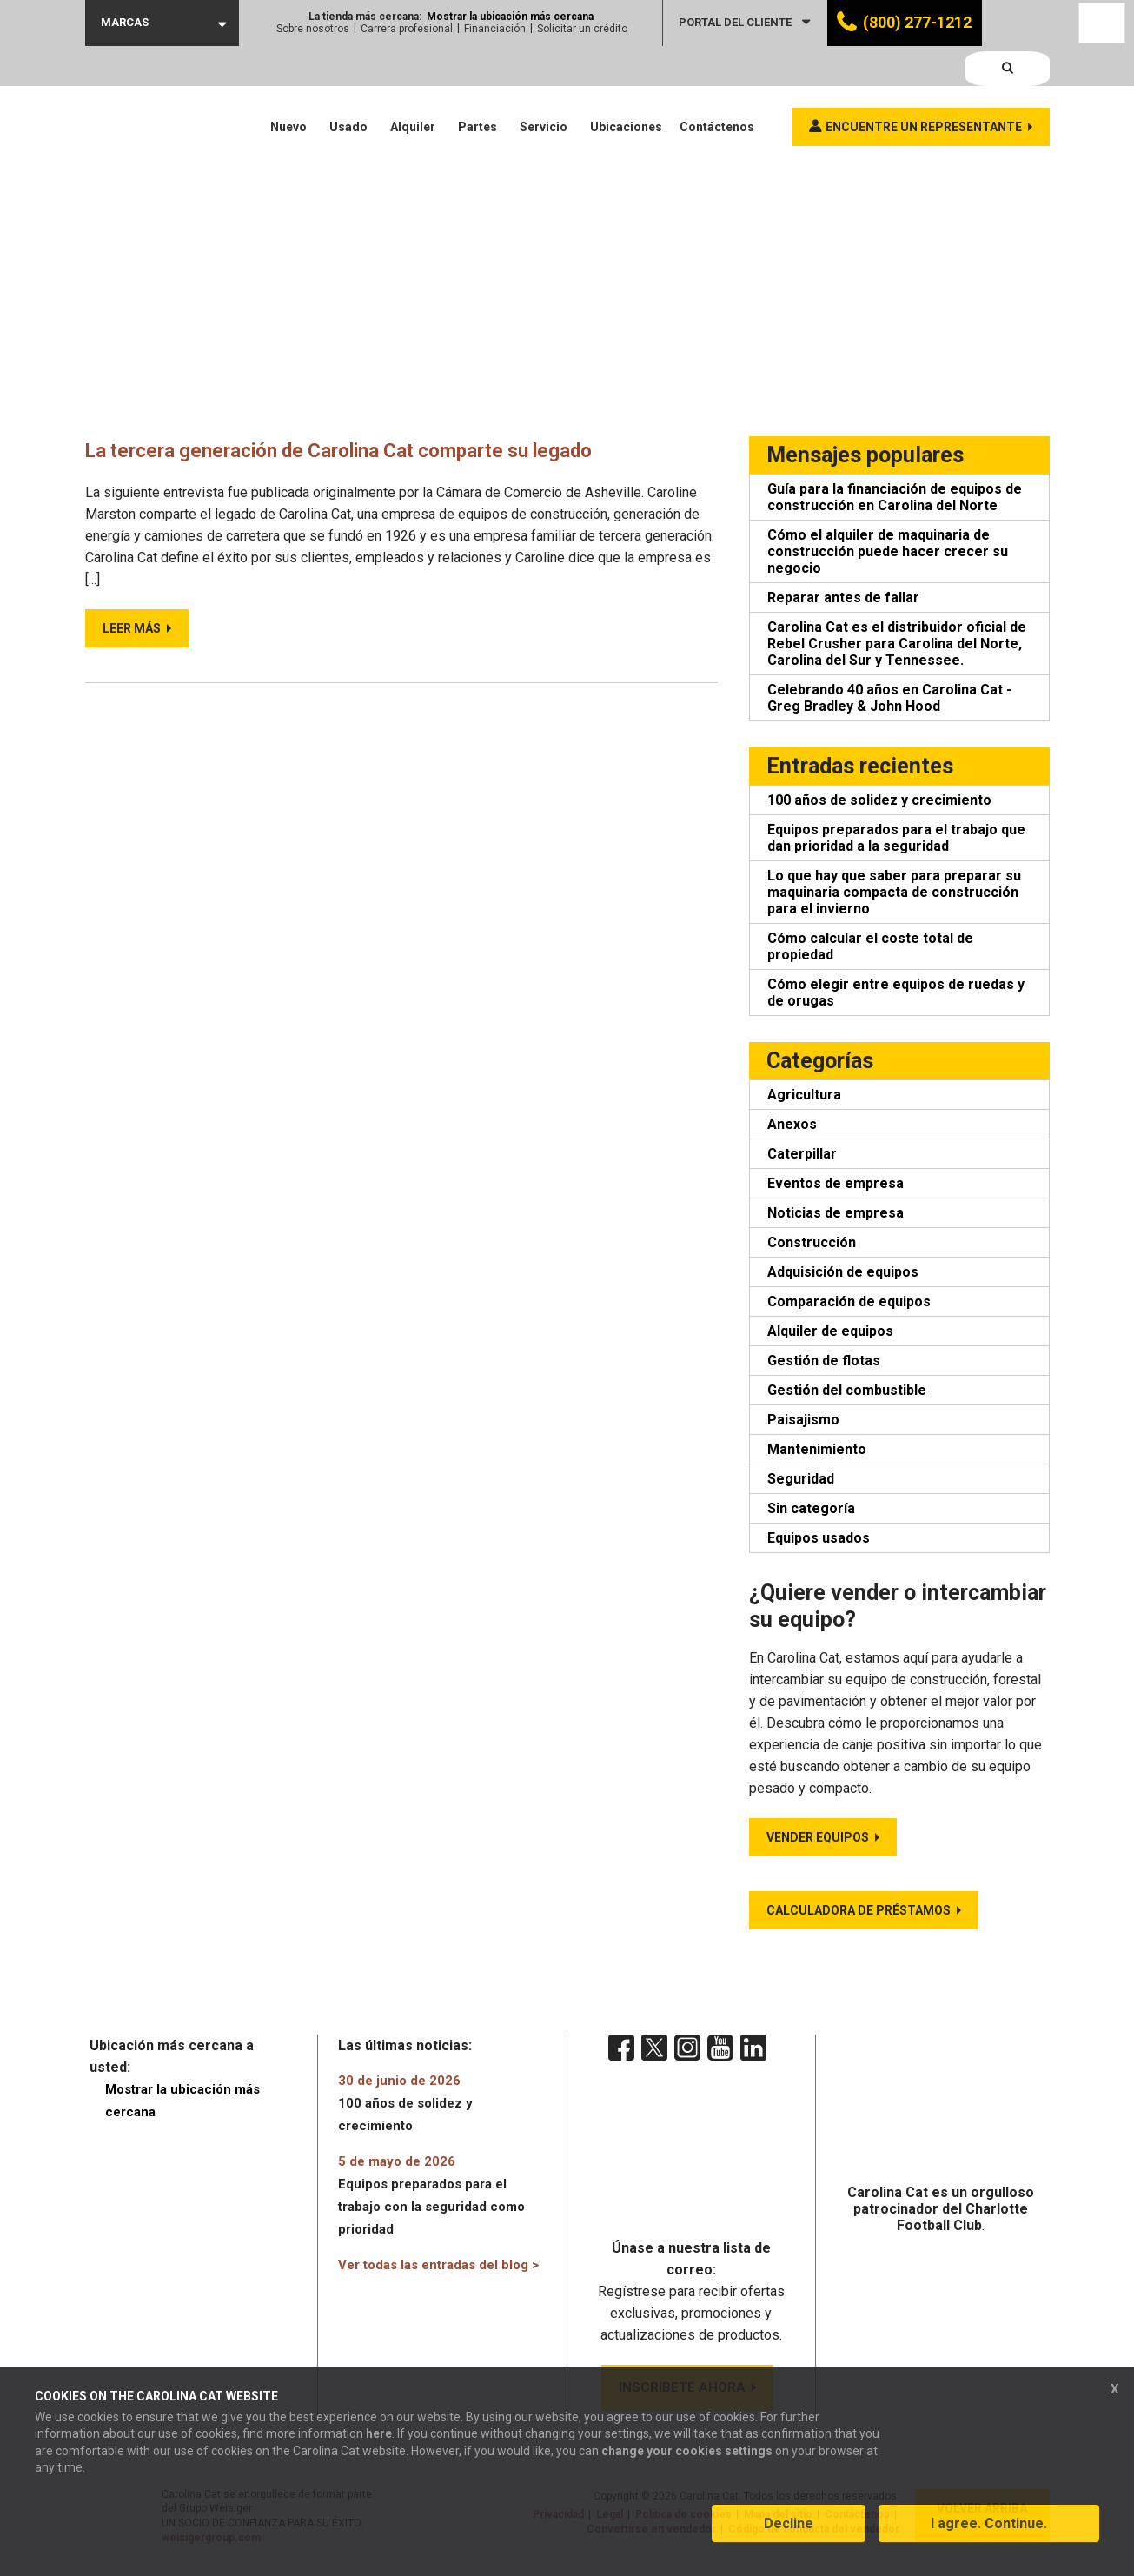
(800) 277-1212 (917, 22)
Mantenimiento (816, 1449)
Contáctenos (717, 87)
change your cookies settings (687, 2463)
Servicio (543, 87)
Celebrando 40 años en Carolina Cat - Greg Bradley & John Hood (889, 697)
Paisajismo (803, 1419)
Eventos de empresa (835, 1183)
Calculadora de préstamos (858, 1910)
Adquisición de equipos (842, 1272)
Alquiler (412, 87)
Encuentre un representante (924, 87)
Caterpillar (802, 1153)
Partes (477, 87)
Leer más (132, 627)
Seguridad (800, 1479)
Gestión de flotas (823, 1360)
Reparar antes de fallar (843, 597)
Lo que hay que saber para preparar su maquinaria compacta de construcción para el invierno (894, 892)
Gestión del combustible (846, 1390)
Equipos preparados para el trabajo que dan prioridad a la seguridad (896, 837)
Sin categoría (811, 1508)
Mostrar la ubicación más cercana (510, 16)
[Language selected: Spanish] (1101, 23)
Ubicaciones (626, 87)
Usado (348, 87)
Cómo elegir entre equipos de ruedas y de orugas (896, 992)
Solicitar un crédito (582, 29)
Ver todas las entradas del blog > (438, 2265)
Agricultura (804, 1094)
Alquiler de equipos (830, 1331)
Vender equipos (817, 1837)
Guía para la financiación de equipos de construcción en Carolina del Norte (894, 497)
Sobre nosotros (312, 29)
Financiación (495, 29)
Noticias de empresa (835, 1213)
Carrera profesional (407, 29)
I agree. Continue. (989, 2535)
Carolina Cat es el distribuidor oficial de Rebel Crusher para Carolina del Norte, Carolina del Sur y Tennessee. (896, 643)
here (379, 2446)
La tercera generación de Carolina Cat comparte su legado (369, 449)
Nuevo (288, 87)
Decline (788, 2535)
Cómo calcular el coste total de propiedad (870, 946)
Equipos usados (818, 1538)
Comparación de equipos (849, 1301)
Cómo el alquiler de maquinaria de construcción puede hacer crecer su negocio (887, 551)
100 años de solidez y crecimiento (879, 800)
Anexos (792, 1124)
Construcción (811, 1242)
